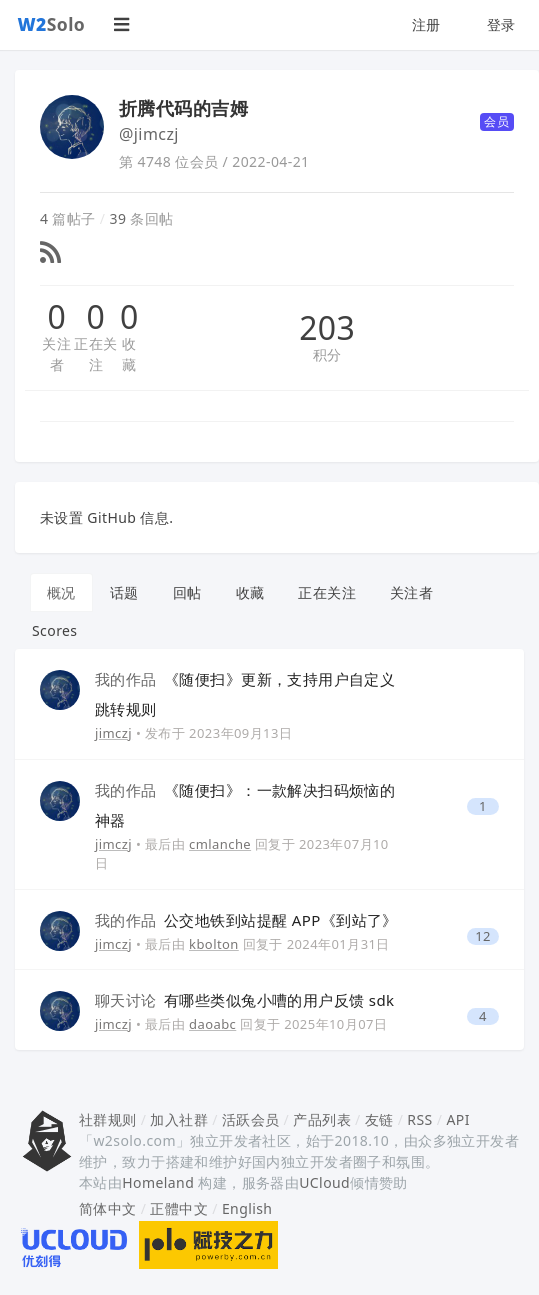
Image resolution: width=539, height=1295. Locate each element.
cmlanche (220, 844)
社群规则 (108, 1119)
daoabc (212, 1024)
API (457, 1119)
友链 (379, 1119)
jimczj (113, 733)
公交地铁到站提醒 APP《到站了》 (246, 920)
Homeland (158, 1182)
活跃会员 (251, 1119)
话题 (124, 592)
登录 (501, 24)
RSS (419, 1119)
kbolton (214, 944)
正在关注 (95, 354)
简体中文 (108, 1208)
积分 (327, 354)
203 (327, 328)
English (247, 1208)
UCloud (324, 1182)
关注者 (56, 354)
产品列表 (322, 1119)
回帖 (187, 592)
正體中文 (179, 1208)
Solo (52, 24)
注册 (426, 24)
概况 (61, 592)
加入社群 (179, 1119)
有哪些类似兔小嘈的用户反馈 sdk (244, 1000)
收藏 (129, 354)
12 (483, 936)
